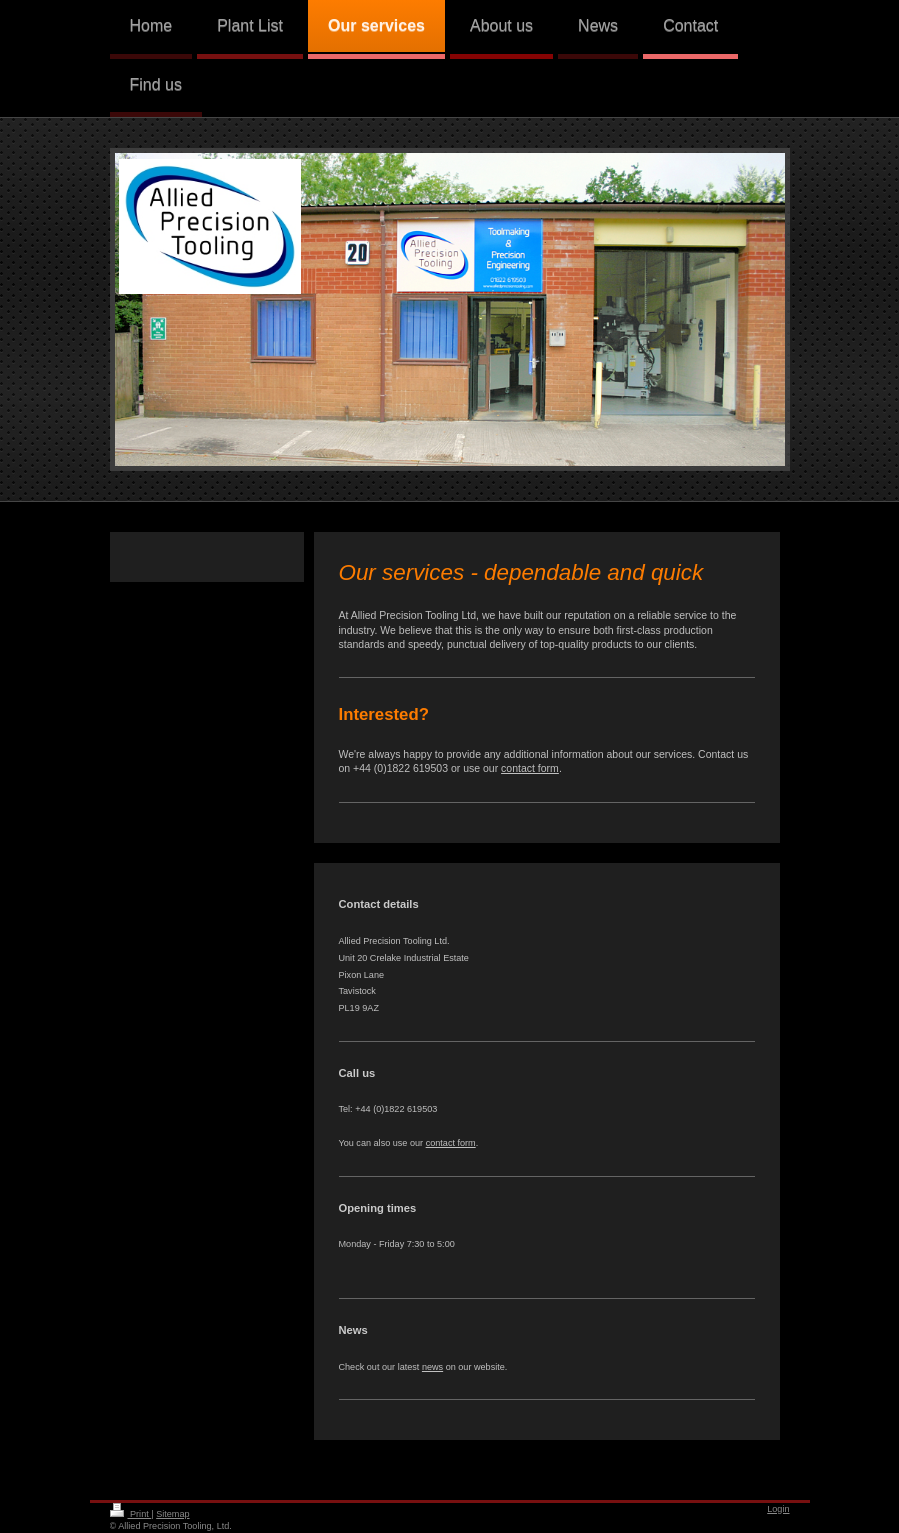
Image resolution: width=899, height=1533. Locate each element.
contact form (530, 768)
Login (778, 1509)
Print (131, 1514)
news (432, 1367)
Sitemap (172, 1514)
